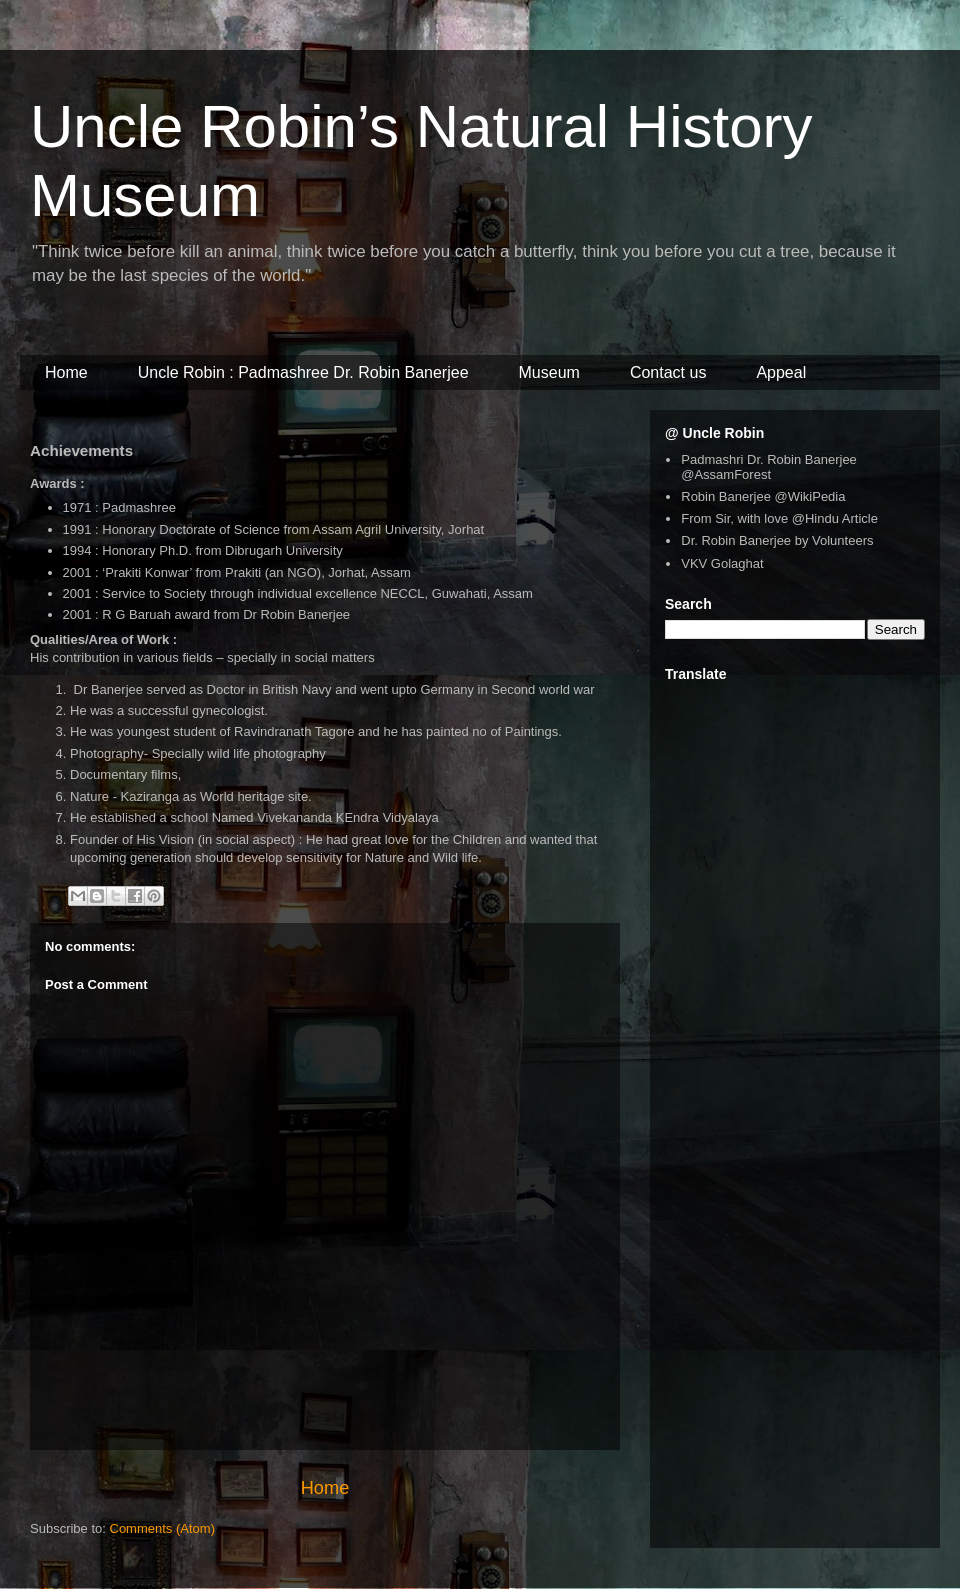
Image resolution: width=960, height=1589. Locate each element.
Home (325, 1488)
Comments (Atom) (162, 1528)
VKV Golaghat (722, 563)
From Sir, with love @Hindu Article (779, 518)
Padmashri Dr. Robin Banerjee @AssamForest (769, 467)
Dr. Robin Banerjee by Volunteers (777, 540)
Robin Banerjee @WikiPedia (763, 496)
